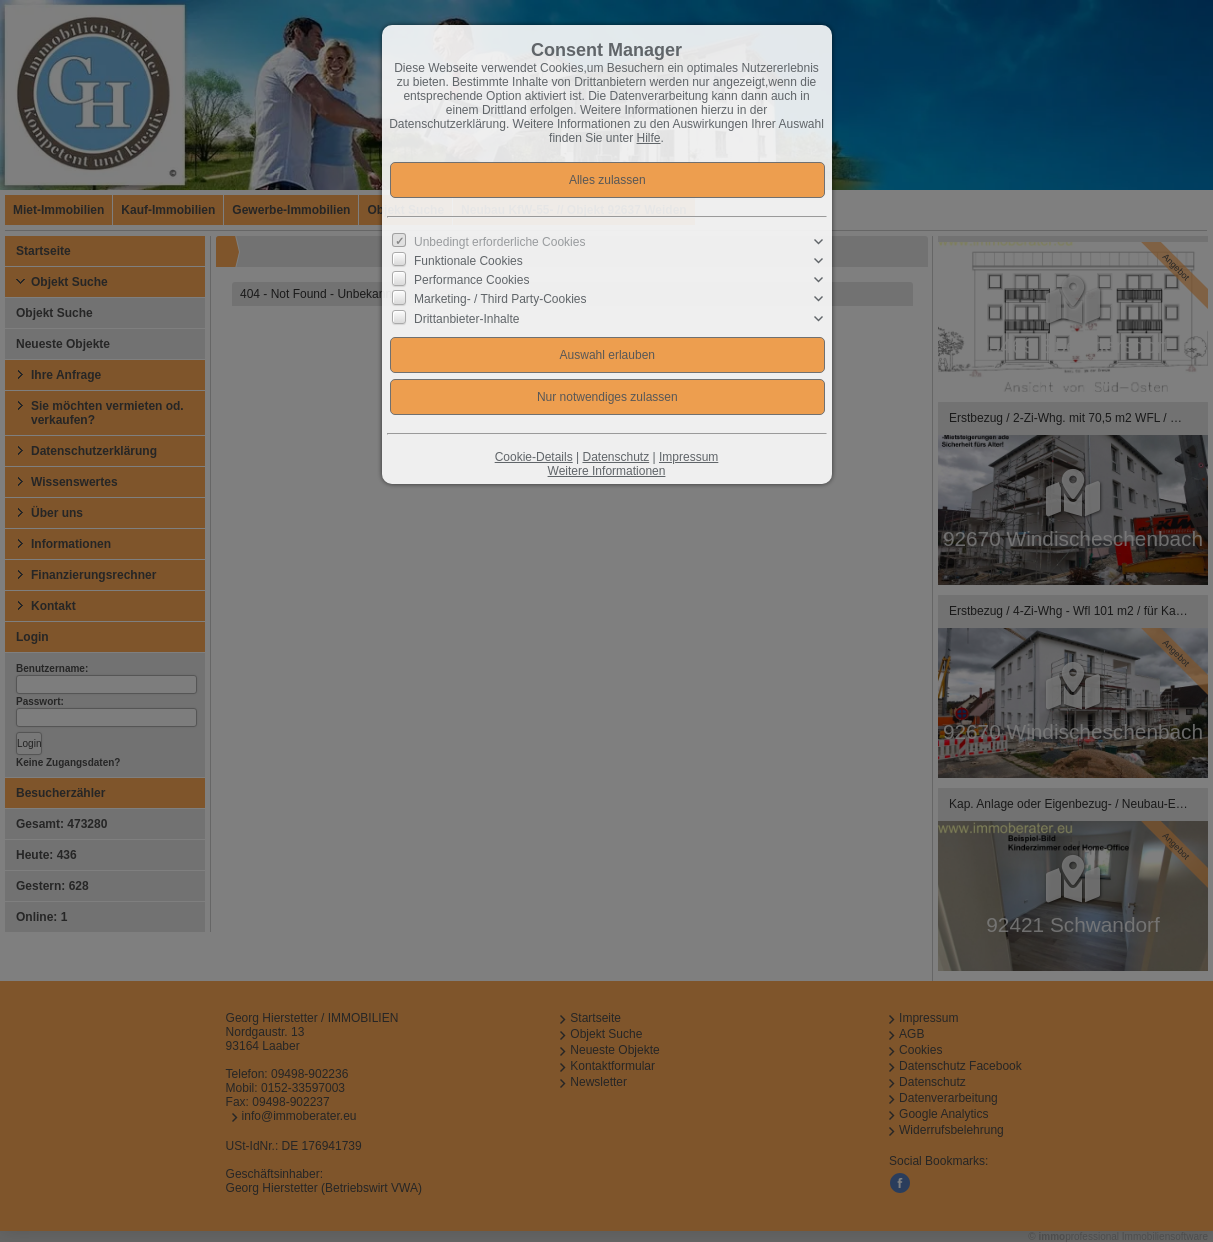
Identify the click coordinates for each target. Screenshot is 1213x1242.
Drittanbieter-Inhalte (466, 318)
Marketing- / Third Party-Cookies (500, 299)
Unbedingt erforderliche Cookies (499, 242)
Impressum (688, 457)
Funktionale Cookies (468, 261)
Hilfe (649, 138)
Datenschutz (615, 457)
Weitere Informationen (607, 471)
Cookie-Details (534, 457)
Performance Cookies (471, 280)
